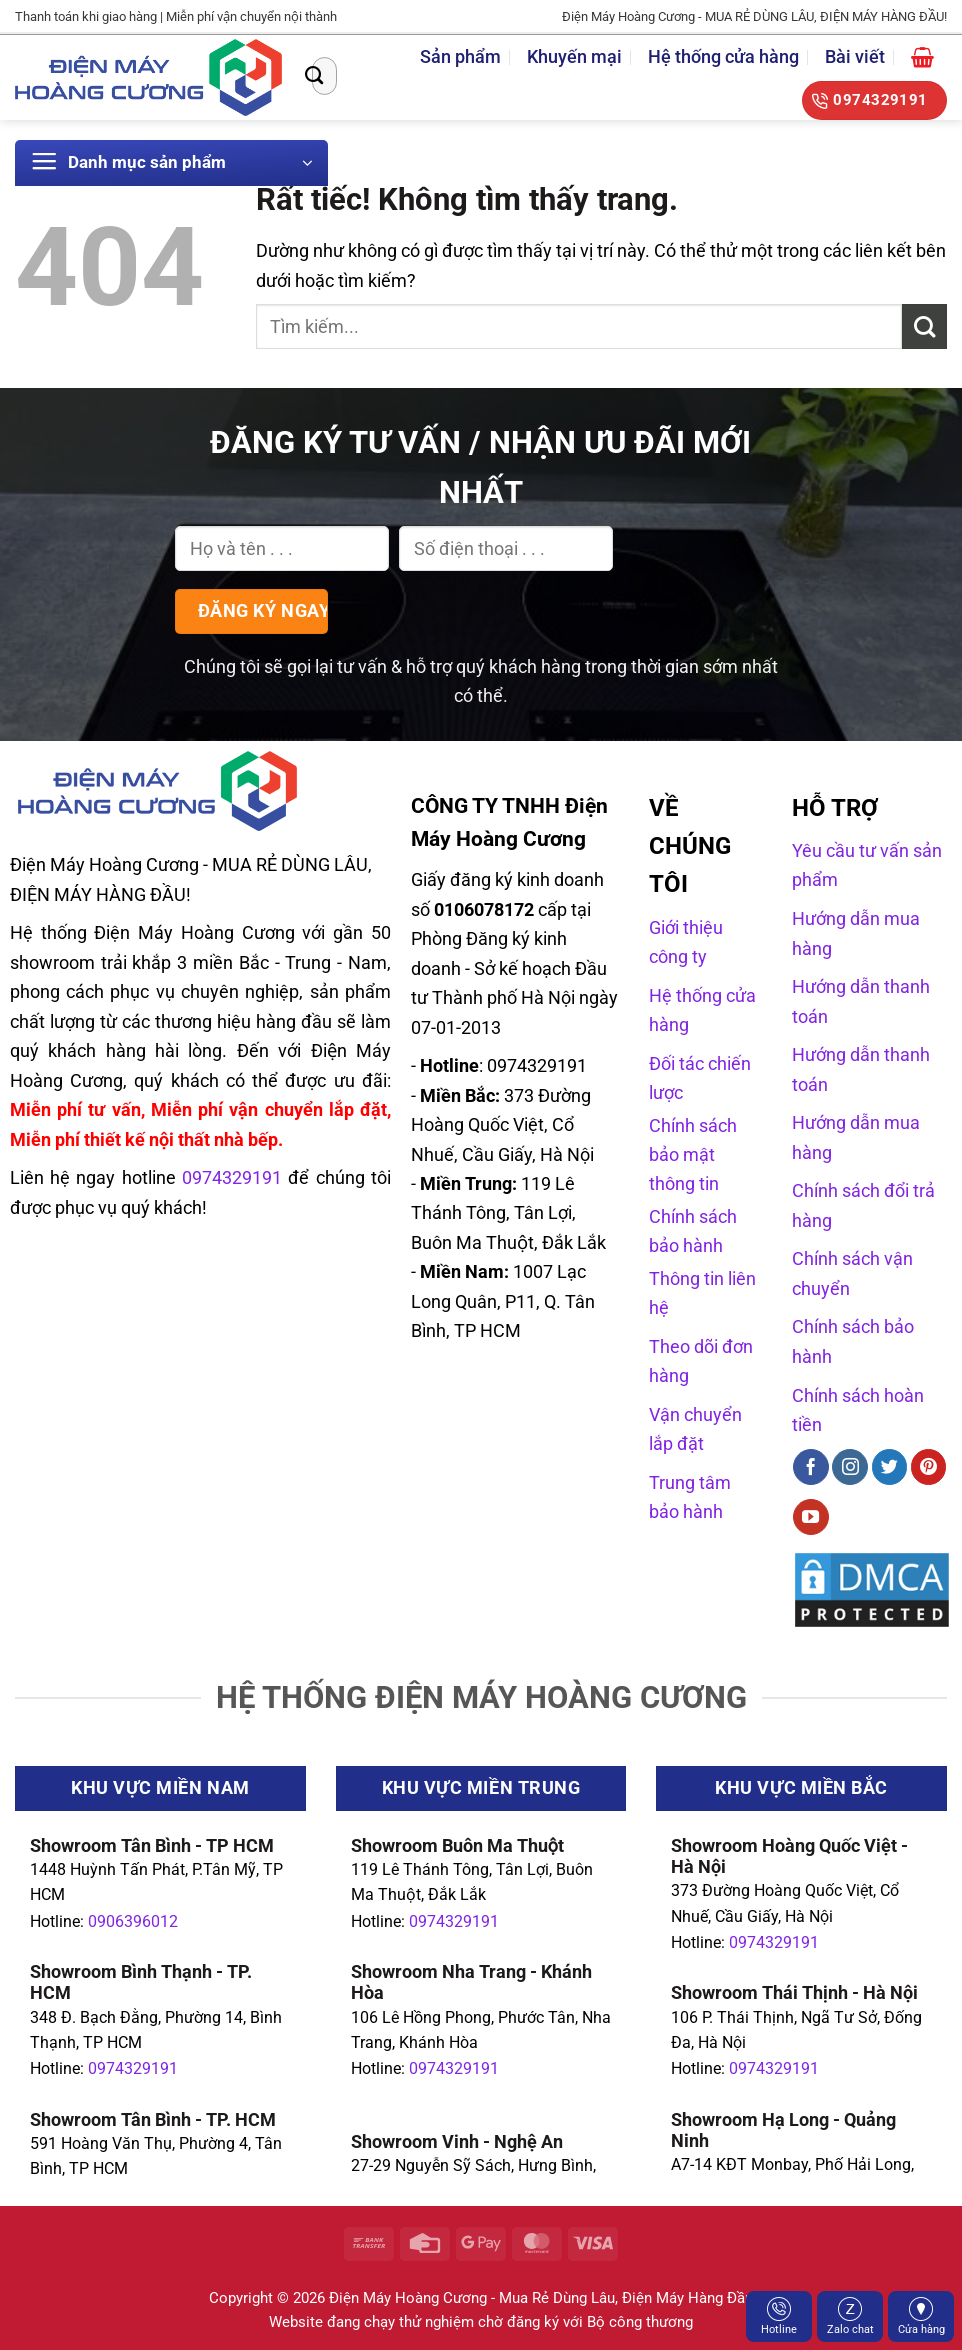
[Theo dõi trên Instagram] (850, 1467)
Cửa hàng (921, 2316)
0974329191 (133, 2068)
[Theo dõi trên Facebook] (811, 1467)
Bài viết (855, 56)
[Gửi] (314, 76)
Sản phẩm (460, 56)
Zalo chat (850, 2316)
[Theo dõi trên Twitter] (890, 1467)
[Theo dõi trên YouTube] (811, 1517)
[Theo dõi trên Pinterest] (929, 1467)
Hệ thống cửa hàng (723, 56)
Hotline (779, 2316)
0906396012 (133, 1921)
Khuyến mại (574, 56)
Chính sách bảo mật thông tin (693, 1155)
